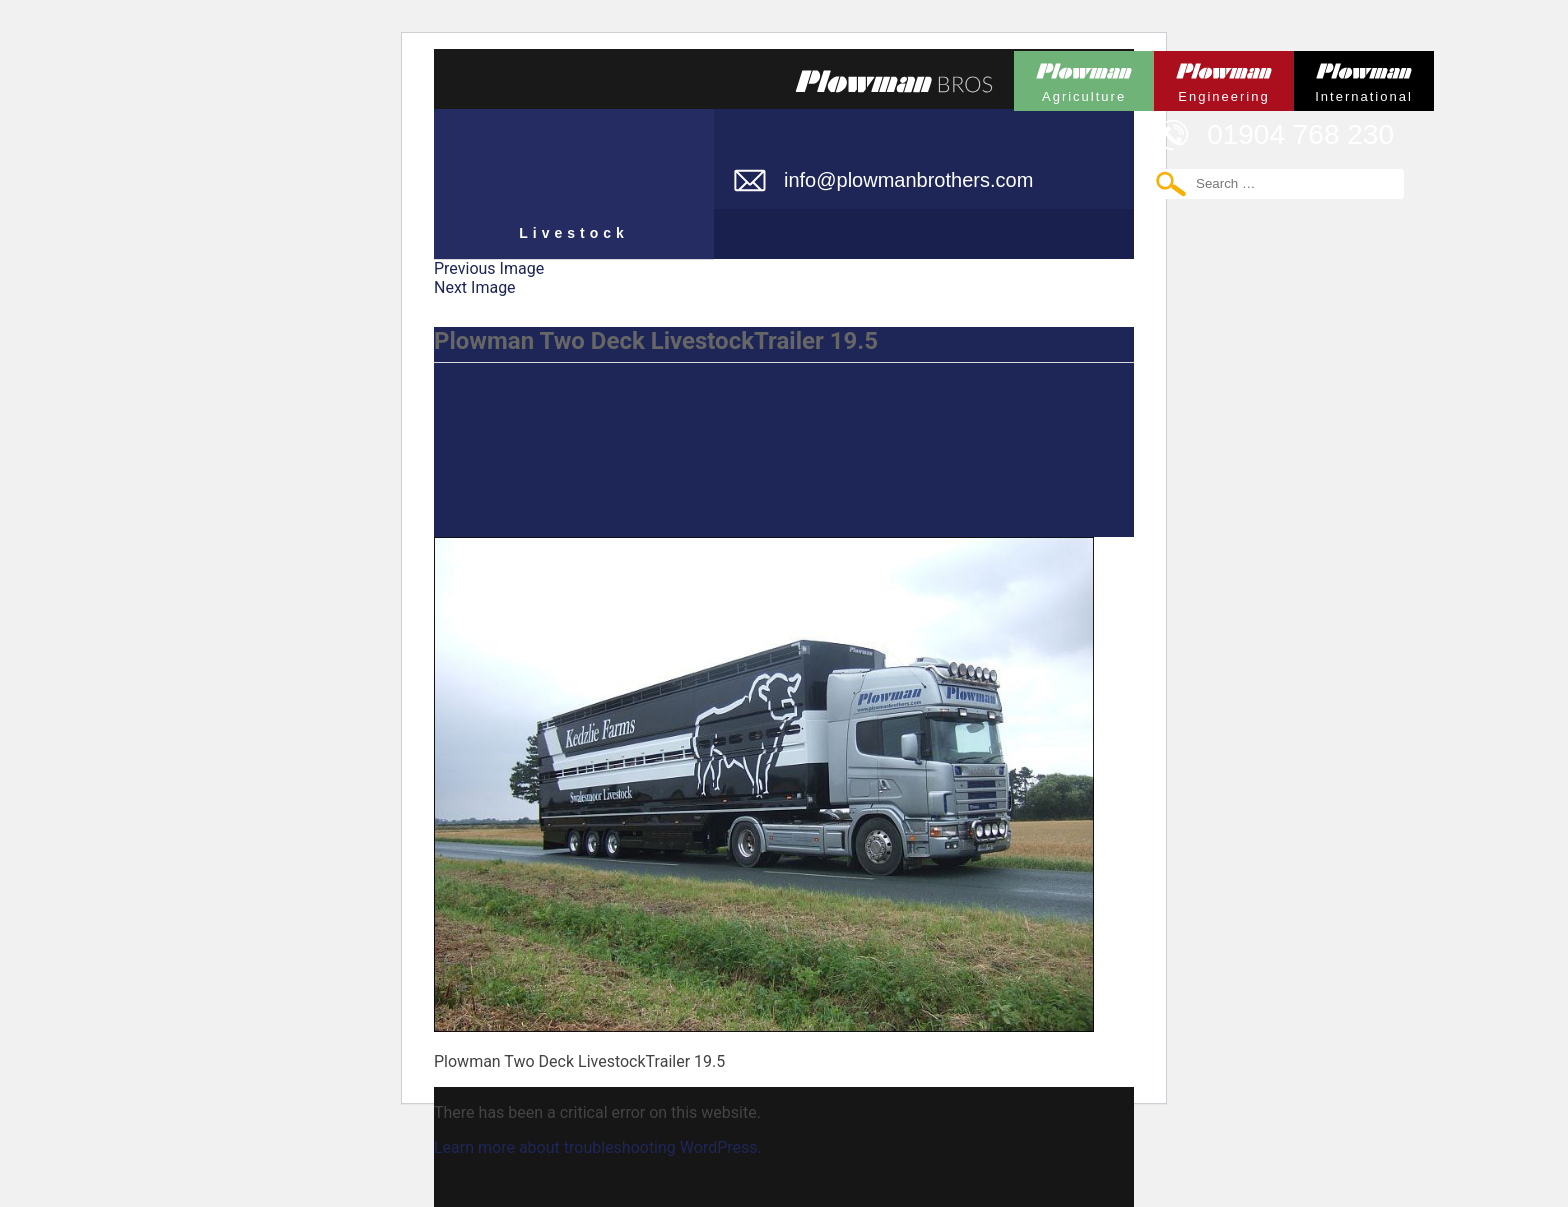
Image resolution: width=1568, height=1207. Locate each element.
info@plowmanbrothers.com (908, 180)
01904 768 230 (1300, 134)
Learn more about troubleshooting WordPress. (598, 1147)
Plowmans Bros (894, 81)
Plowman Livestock (574, 175)
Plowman (1084, 77)
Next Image (475, 287)
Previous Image (489, 268)
